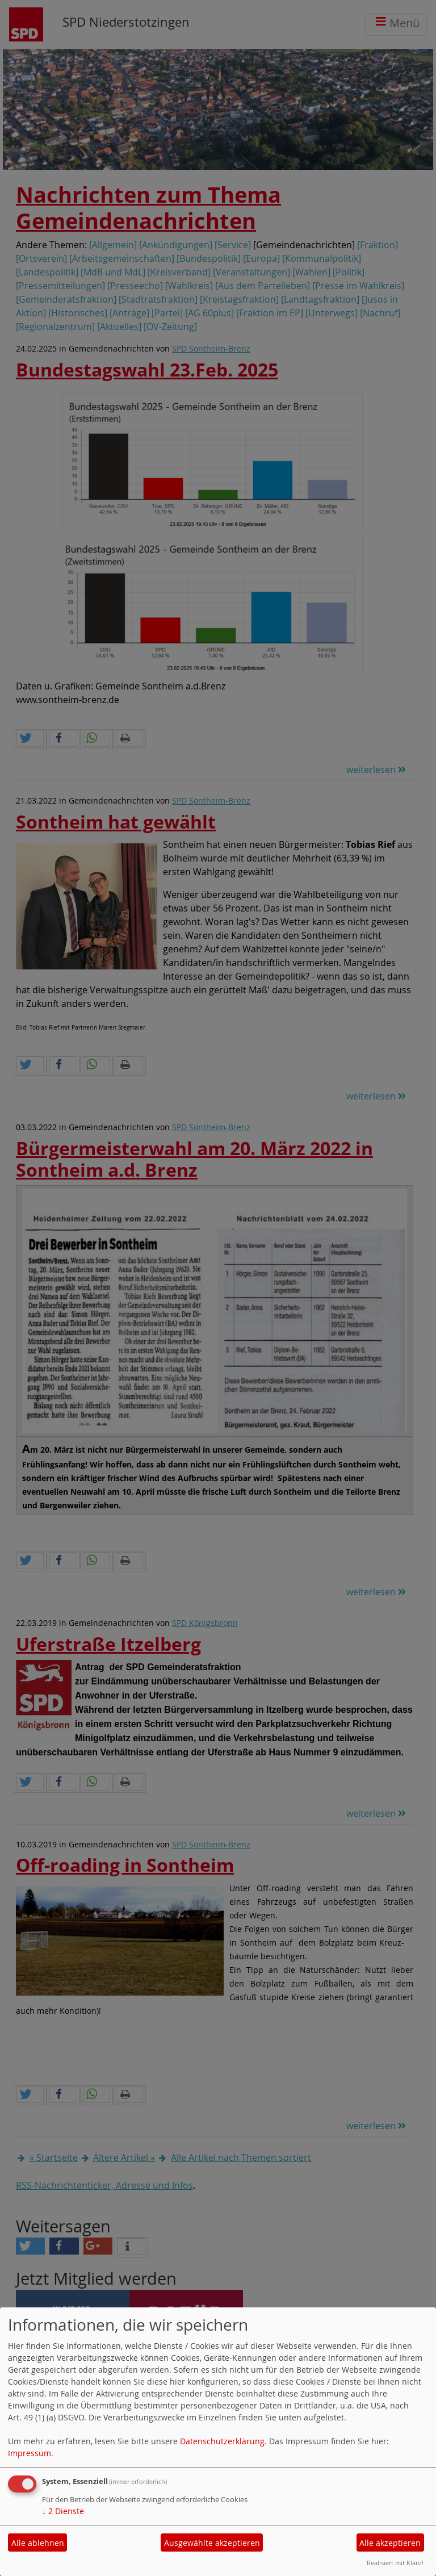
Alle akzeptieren (390, 2542)
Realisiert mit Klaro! (395, 2562)
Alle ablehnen (37, 2542)
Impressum (29, 2453)
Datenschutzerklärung (222, 2441)
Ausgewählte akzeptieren (212, 2542)
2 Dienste (63, 2511)
